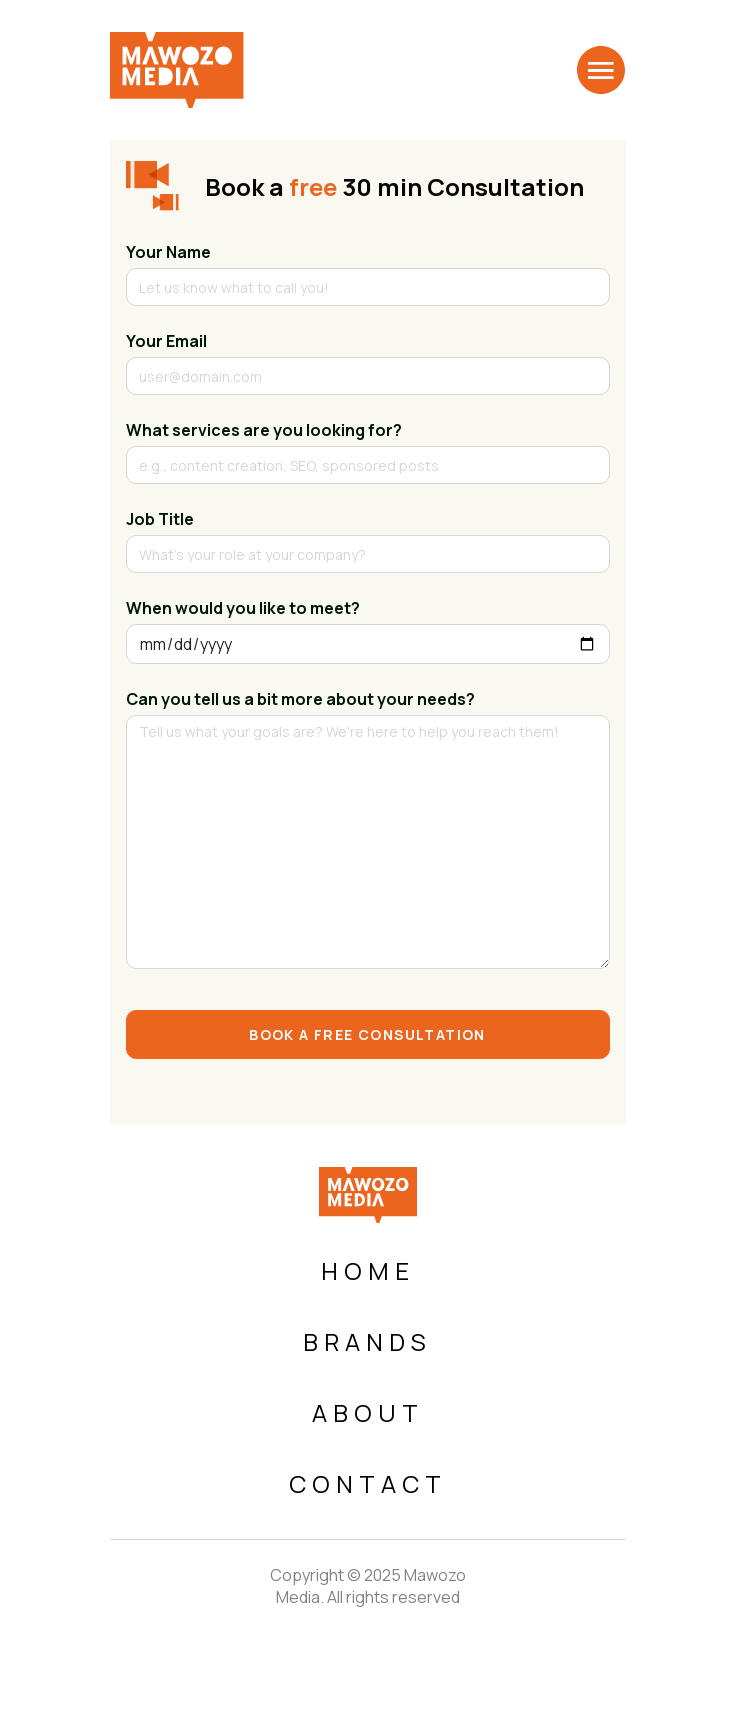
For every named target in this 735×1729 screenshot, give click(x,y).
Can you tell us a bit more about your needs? (300, 699)
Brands (367, 1341)
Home (368, 1270)
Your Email (166, 341)
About (368, 1412)
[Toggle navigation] (601, 70)
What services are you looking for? (264, 430)
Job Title (160, 519)
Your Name (168, 252)
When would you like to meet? (243, 608)
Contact (368, 1483)
